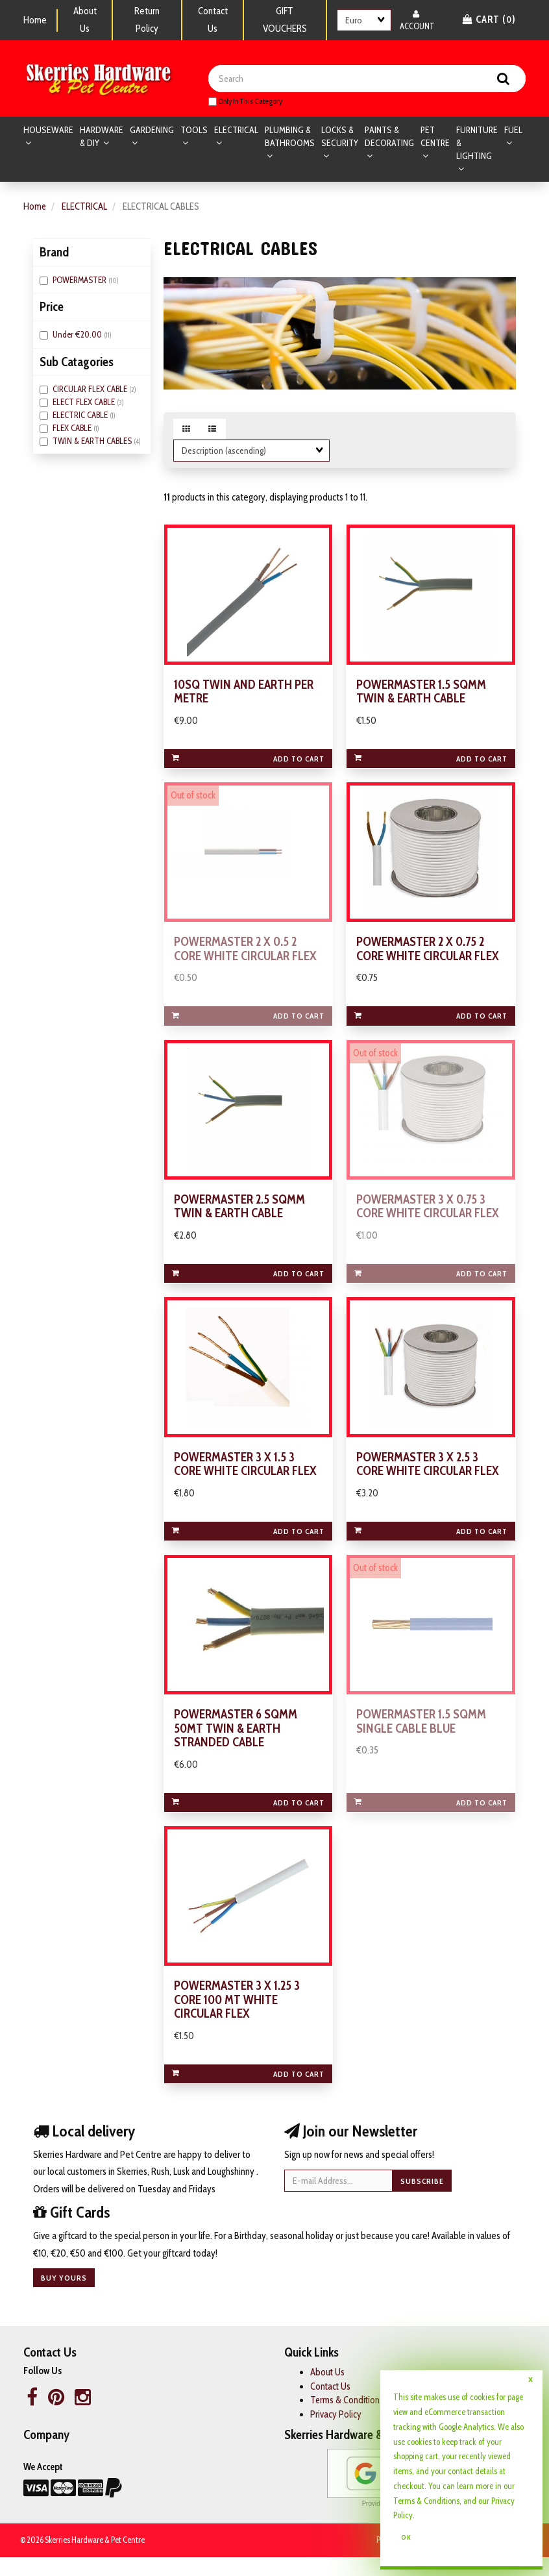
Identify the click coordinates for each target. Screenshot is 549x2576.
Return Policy (147, 19)
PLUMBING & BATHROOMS (290, 137)
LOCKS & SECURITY (339, 137)
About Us (85, 19)
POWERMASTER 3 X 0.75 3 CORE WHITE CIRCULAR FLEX (428, 1216)
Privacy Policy (335, 2433)
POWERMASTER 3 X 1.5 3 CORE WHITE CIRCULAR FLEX (245, 1476)
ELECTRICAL (236, 131)
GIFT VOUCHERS (285, 19)
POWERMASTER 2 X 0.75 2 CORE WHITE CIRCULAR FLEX (428, 956)
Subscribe (422, 2200)
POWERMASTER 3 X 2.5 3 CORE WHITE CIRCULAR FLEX (428, 1476)
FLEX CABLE (73, 429)
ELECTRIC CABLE (81, 416)
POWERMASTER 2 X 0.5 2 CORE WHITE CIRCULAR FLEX (245, 956)
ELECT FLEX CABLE (85, 403)
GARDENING (152, 131)
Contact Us (213, 19)
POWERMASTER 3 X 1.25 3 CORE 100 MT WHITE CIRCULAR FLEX (237, 2018)
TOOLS (194, 131)
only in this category (245, 102)
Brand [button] (54, 253)
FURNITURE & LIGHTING (477, 144)
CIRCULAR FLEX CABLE (91, 390)
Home (35, 20)
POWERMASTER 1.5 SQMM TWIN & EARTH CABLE (421, 695)
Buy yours (64, 2296)
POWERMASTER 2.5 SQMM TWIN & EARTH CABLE (240, 1216)
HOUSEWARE (48, 131)
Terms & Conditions (347, 2419)
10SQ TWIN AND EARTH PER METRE (244, 695)
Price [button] (52, 308)
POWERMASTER (80, 281)
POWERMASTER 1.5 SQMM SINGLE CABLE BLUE (421, 1737)
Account (417, 19)
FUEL (513, 131)
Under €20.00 (78, 335)
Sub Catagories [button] (77, 363)
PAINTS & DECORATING (389, 137)
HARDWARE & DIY (101, 137)
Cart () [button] (489, 19)
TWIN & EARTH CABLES (93, 442)
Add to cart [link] (248, 763)
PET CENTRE (435, 137)
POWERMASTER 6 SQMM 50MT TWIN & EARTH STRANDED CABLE (236, 1744)
